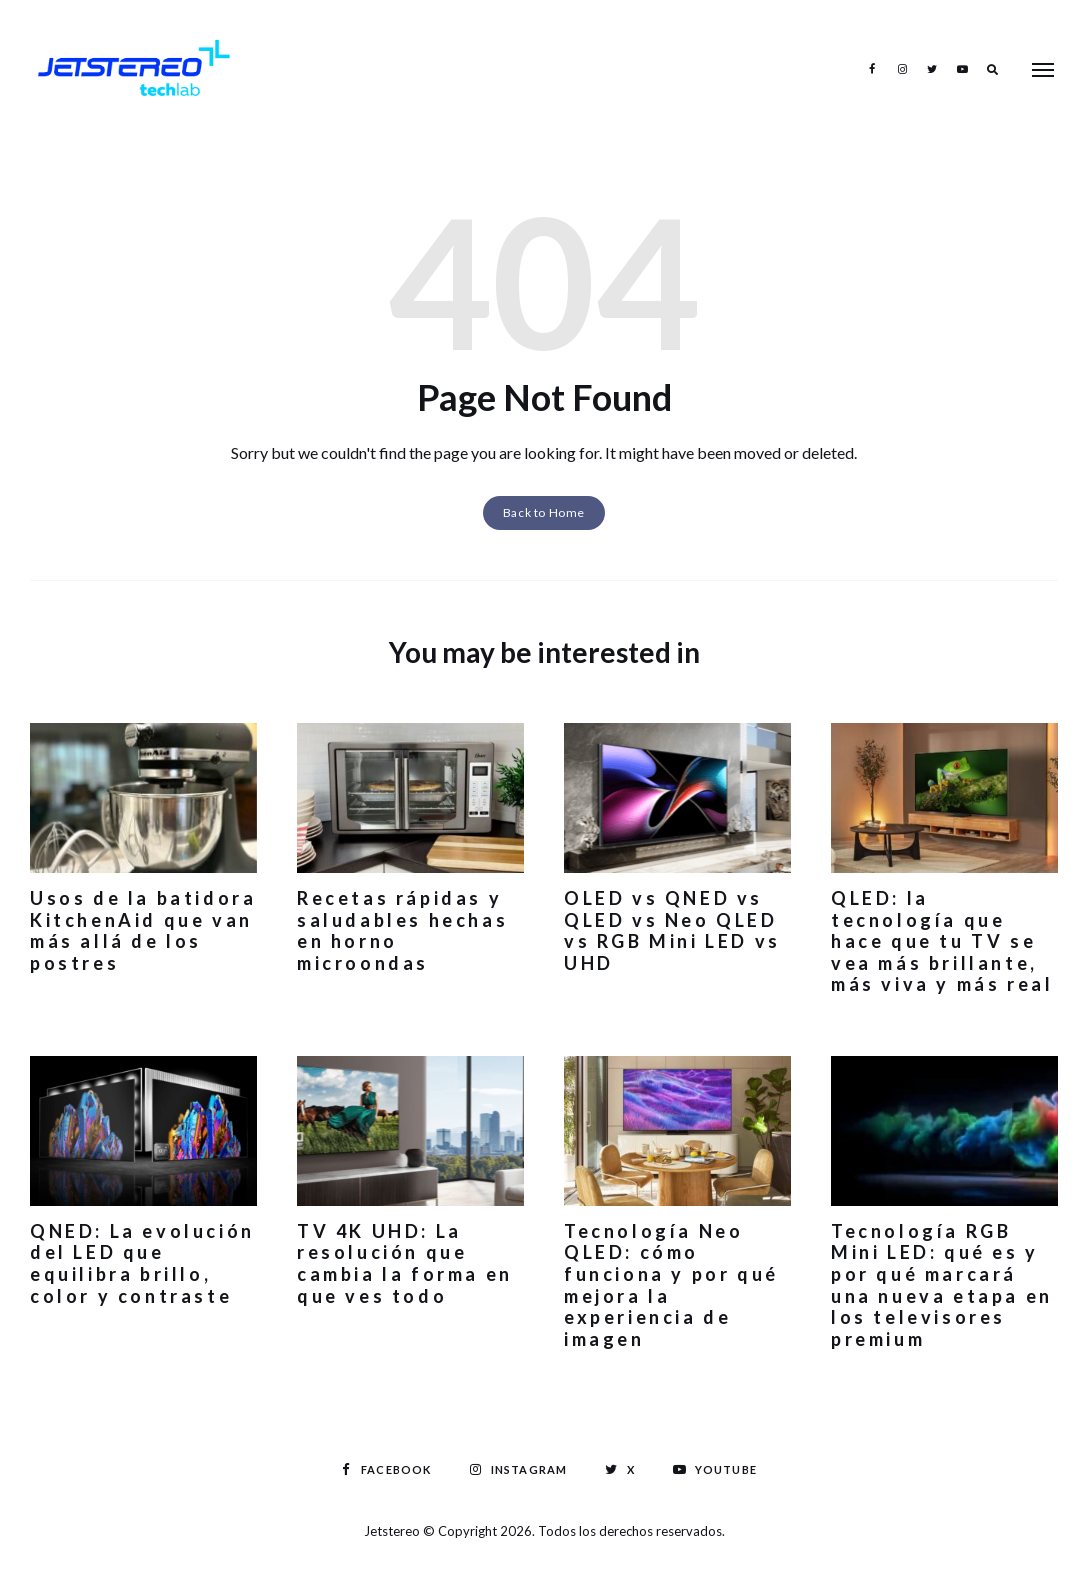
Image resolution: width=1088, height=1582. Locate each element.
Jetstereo (393, 1531)
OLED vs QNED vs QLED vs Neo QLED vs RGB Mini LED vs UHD (672, 930)
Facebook (872, 69)
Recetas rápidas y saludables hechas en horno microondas (402, 930)
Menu (1043, 70)
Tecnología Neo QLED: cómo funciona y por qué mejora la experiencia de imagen (671, 1285)
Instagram (902, 69)
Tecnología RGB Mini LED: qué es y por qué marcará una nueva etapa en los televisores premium (942, 1285)
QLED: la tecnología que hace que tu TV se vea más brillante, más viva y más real (942, 941)
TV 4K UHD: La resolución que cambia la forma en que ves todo (405, 1263)
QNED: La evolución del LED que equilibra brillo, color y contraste (142, 1263)
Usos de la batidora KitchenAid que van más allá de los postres (143, 930)
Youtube (962, 69)
